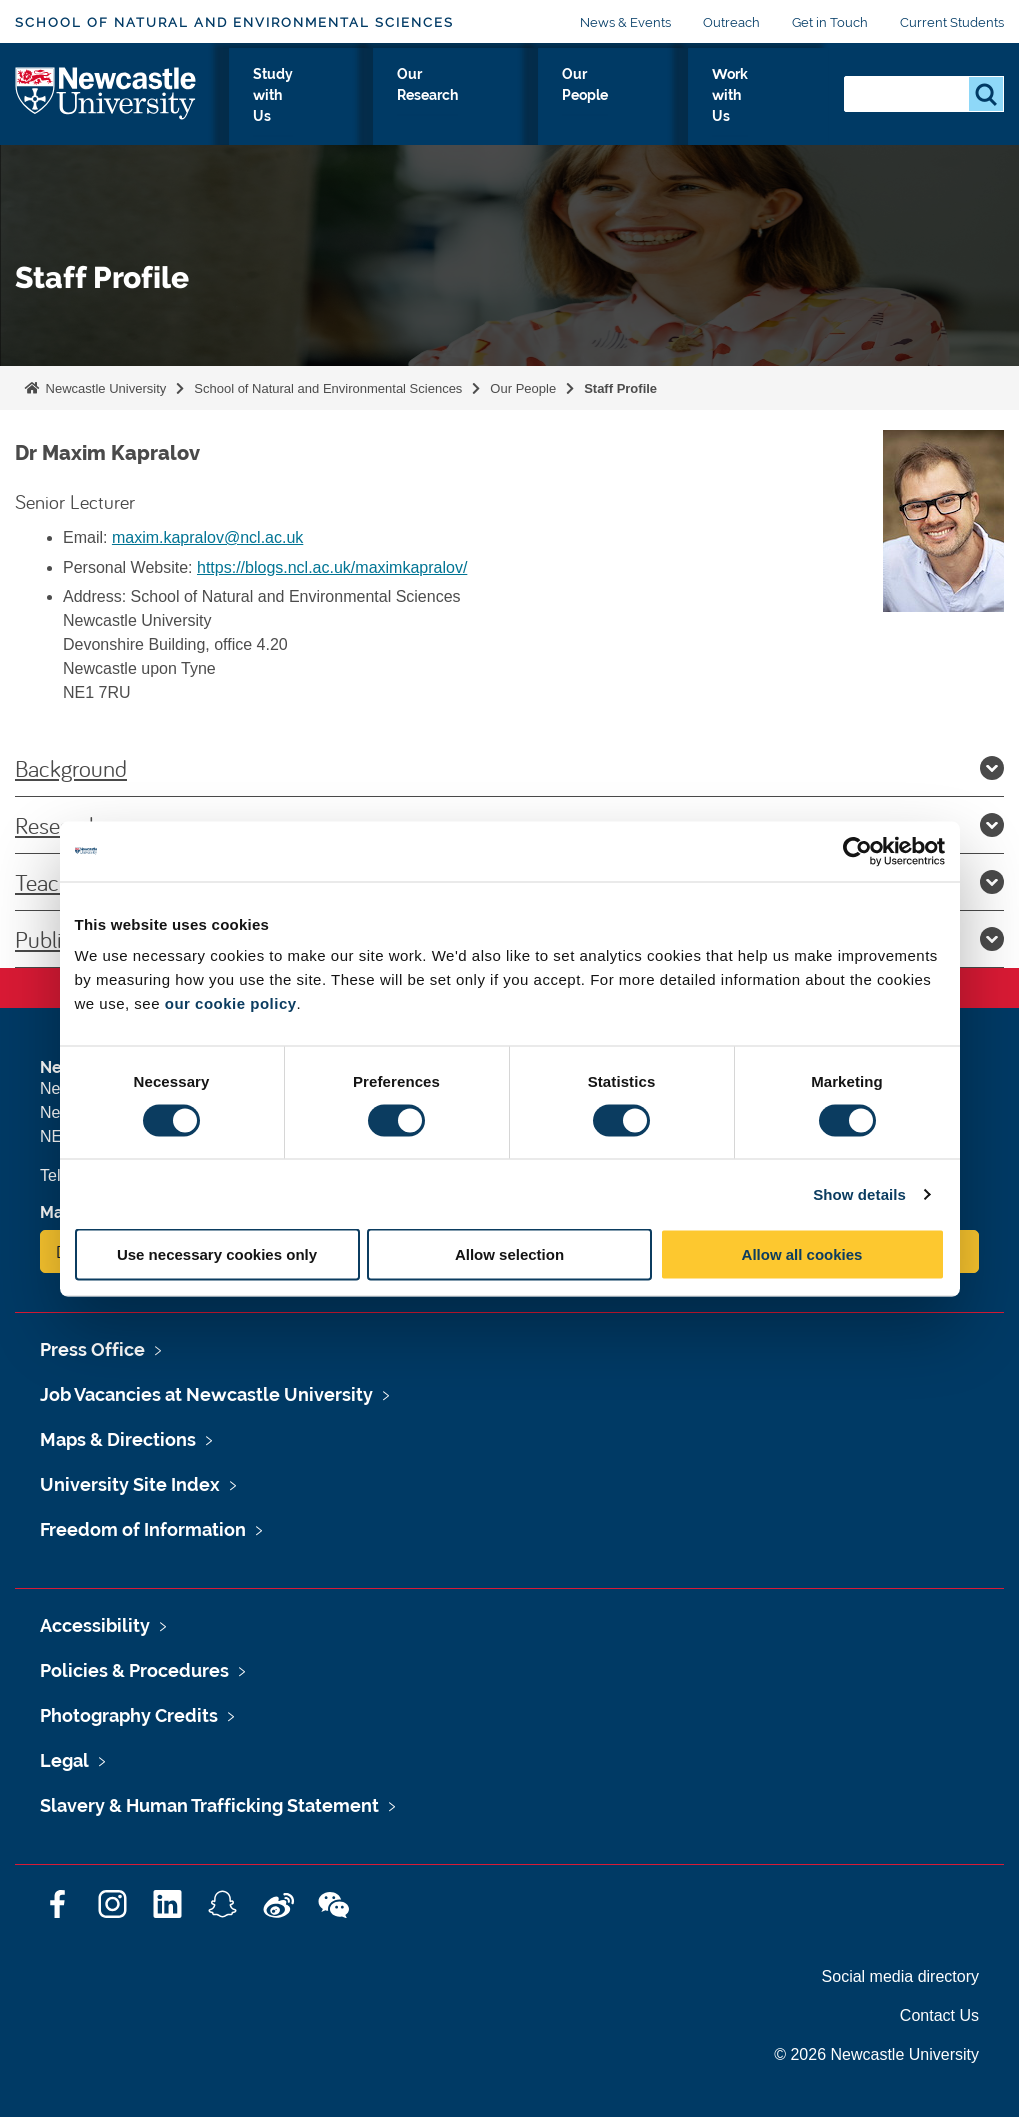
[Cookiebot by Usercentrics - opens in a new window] (857, 851)
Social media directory (900, 1976)
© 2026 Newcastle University (876, 2054)
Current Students (952, 22)
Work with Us (760, 109)
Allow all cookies (802, 1254)
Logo (106, 104)
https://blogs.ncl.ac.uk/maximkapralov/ (332, 567)
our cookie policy (231, 1003)
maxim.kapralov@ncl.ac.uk (207, 537)
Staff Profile (620, 388)
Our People (634, 109)
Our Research (506, 109)
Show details (859, 1193)
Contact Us (939, 2015)
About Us (249, 109)
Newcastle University (104, 388)
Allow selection (509, 1254)
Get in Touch (830, 22)
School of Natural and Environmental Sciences (234, 22)
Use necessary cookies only (217, 1254)
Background (509, 768)
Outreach (731, 22)
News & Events (625, 22)
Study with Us (369, 109)
